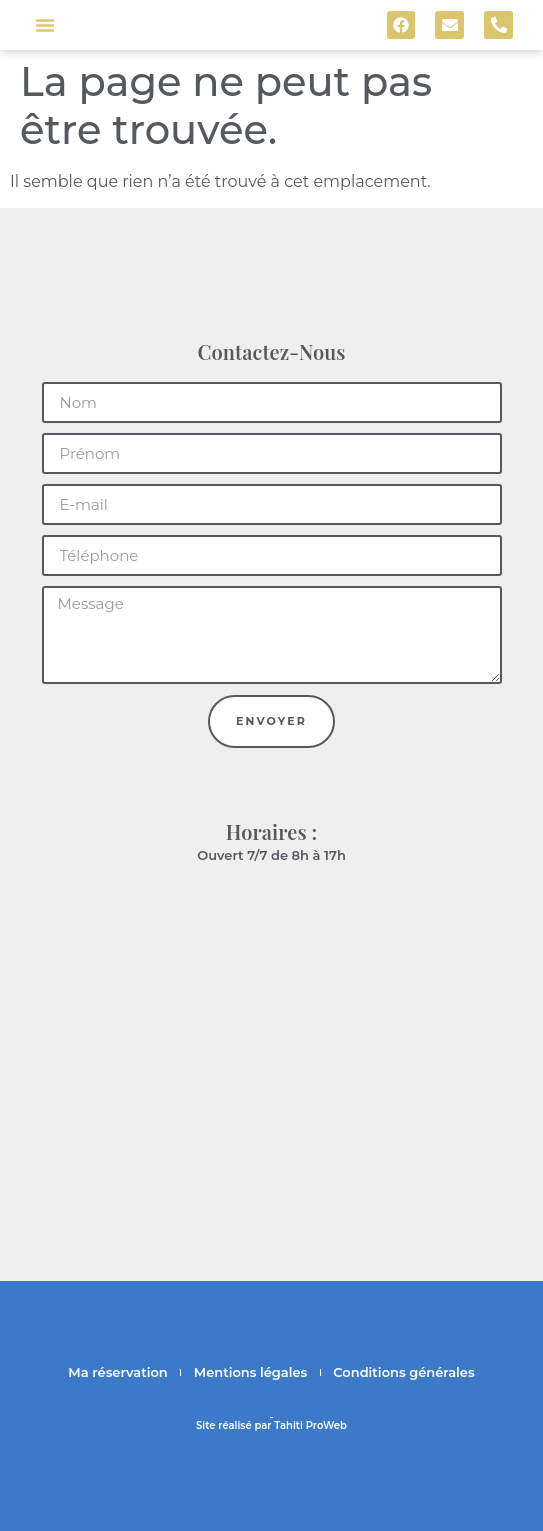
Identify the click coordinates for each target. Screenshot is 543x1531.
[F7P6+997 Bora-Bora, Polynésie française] (271, 1035)
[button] (45, 25)
